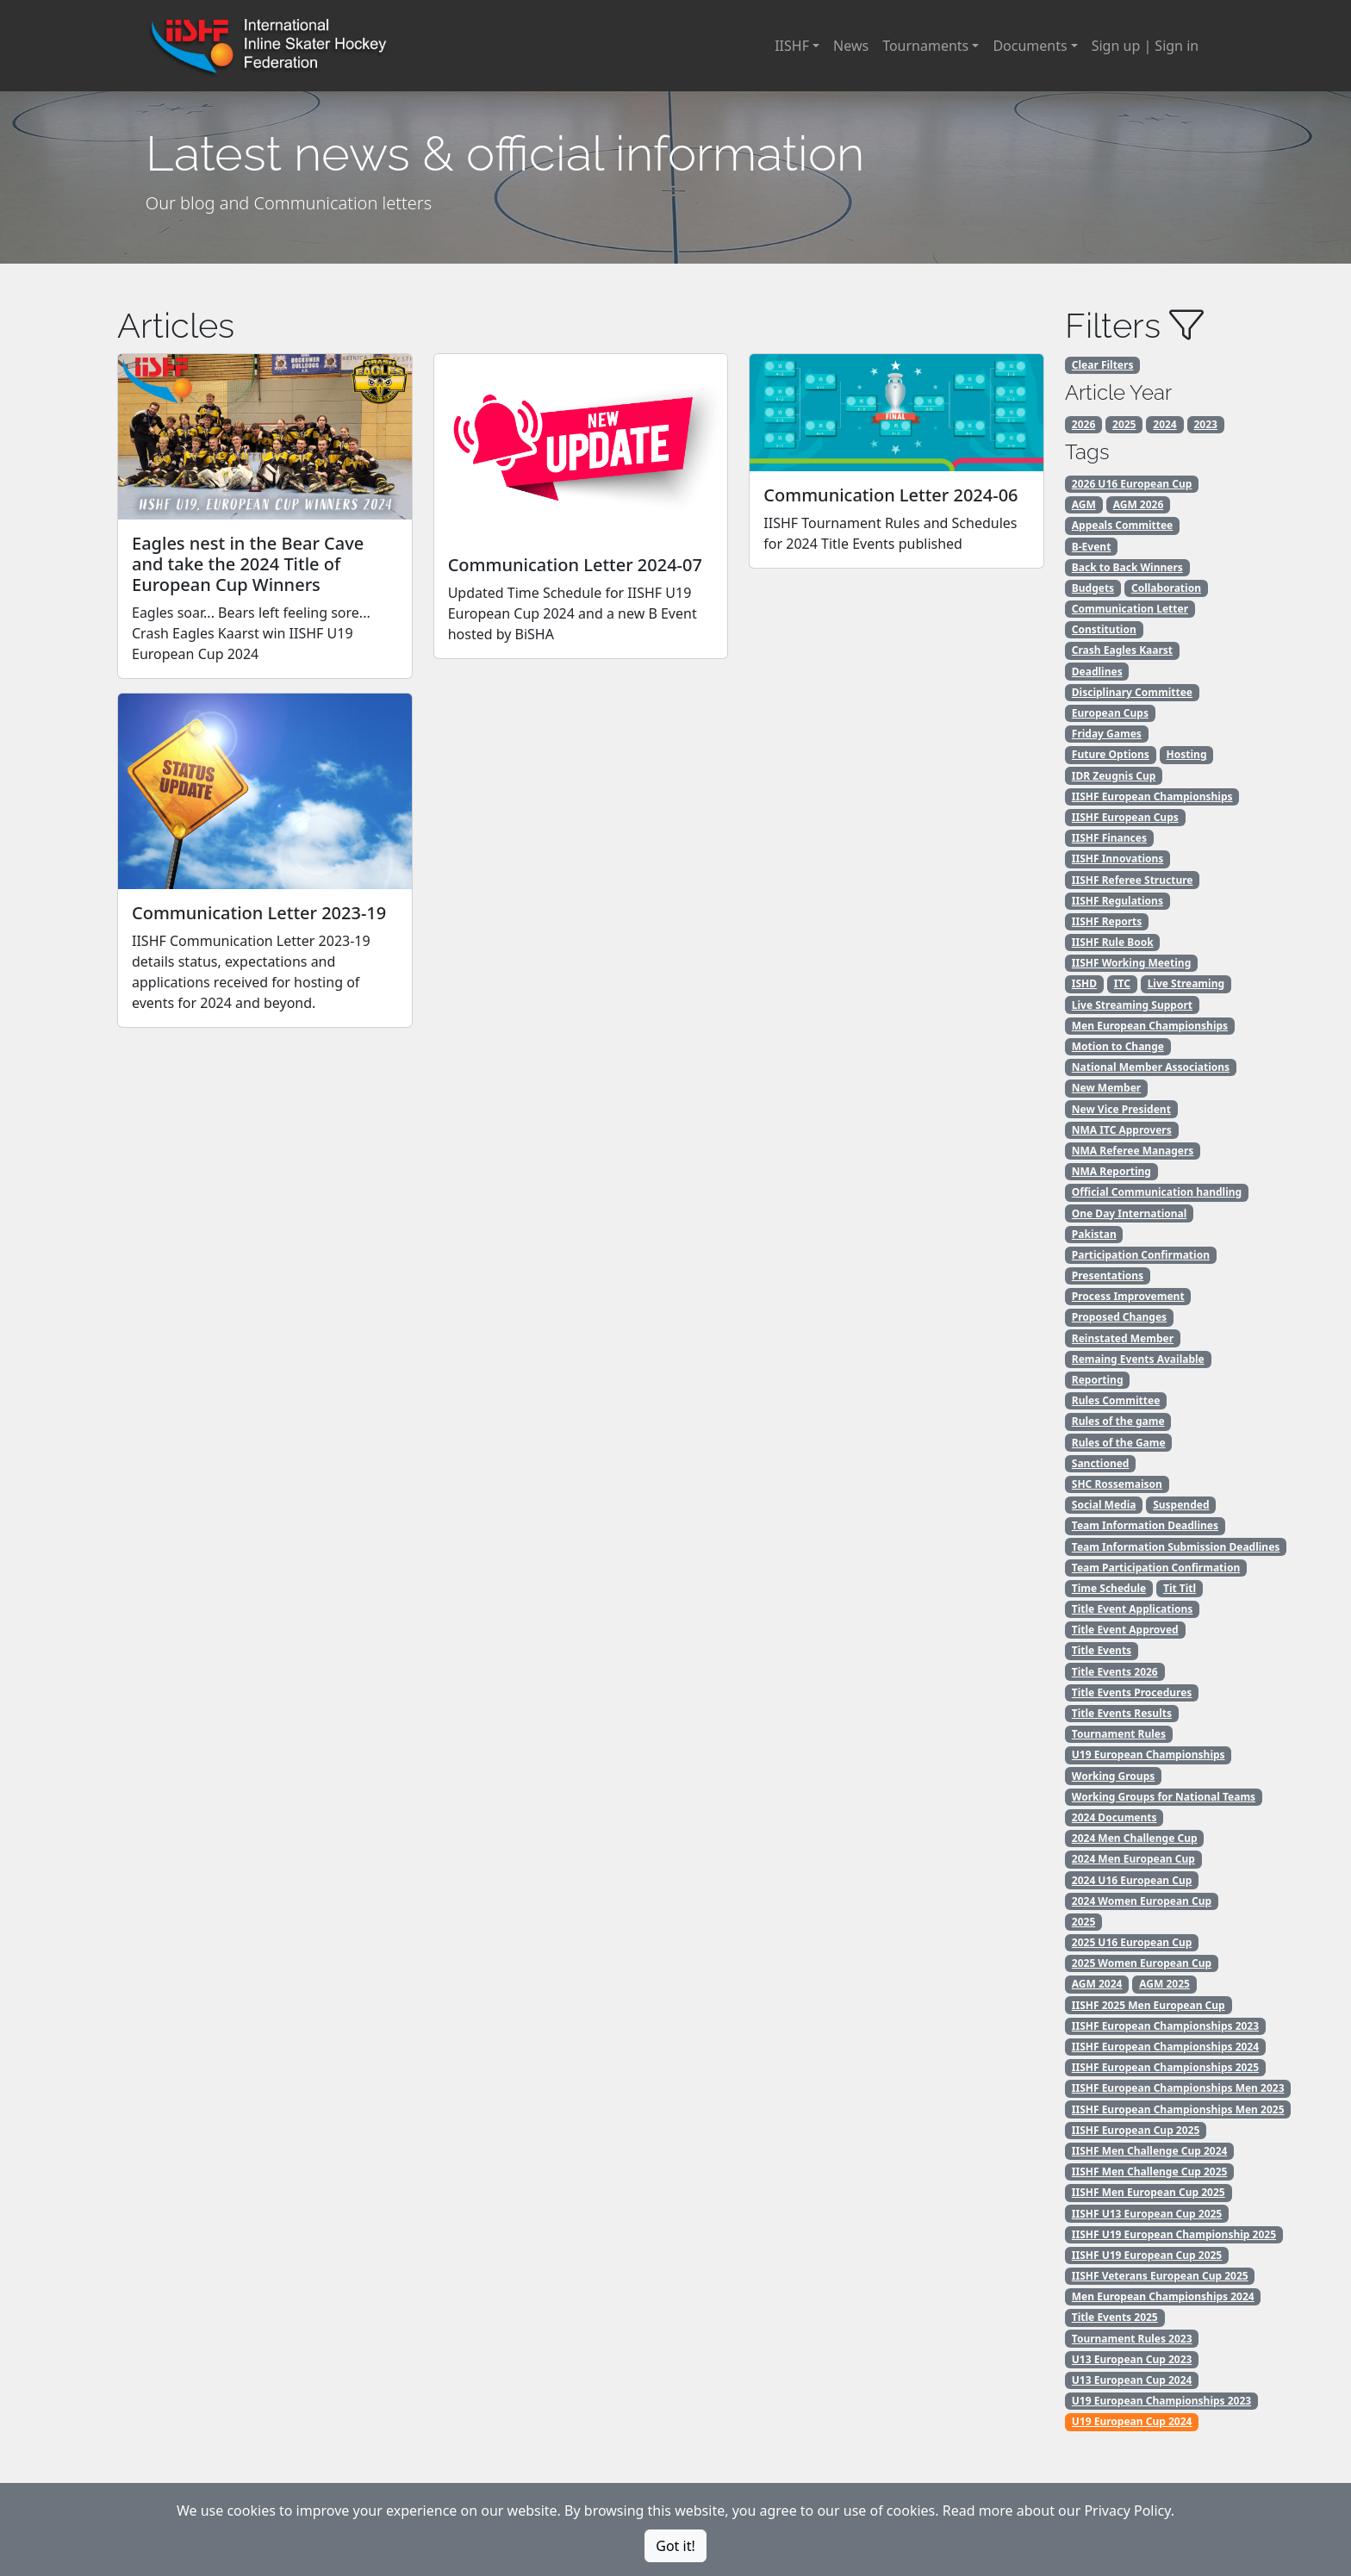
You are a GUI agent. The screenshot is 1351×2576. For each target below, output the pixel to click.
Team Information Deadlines (1145, 1525)
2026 (1083, 424)
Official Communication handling (1157, 1192)
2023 (1205, 424)
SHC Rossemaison (1117, 1484)
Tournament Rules (1119, 1734)
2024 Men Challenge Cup (1135, 1838)
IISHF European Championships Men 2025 (1178, 2109)
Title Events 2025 (1115, 2317)
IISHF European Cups (1125, 817)
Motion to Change (1118, 1046)
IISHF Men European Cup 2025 (1148, 2192)
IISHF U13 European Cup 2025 (1147, 2213)
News (850, 45)
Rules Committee (1116, 1400)
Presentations (1107, 1275)
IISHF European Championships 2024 (1165, 2046)
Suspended (1181, 1504)
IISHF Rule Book (1113, 942)
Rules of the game (1118, 1421)
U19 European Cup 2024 (1132, 2421)
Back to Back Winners (1127, 567)
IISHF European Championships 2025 (1165, 2067)
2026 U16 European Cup (1132, 483)
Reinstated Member (1123, 1338)
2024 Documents (1114, 1817)
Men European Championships (1150, 1025)
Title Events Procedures (1132, 1692)
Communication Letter (1130, 608)
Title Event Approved (1125, 1629)
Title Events (1101, 1650)
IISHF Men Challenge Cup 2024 (1150, 2151)
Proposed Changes (1119, 1317)
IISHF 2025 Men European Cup (1148, 2005)
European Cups (1110, 713)
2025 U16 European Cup (1132, 1942)
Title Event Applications (1132, 1609)
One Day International (1129, 1213)
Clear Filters (1103, 365)
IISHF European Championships (1152, 796)
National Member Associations (1151, 1067)
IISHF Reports (1107, 921)
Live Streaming (1186, 983)
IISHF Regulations (1117, 900)
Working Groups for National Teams (1163, 1796)
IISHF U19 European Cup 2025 (1147, 2255)
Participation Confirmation (1141, 1255)
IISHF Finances (1109, 838)
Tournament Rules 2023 (1132, 2338)
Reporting (1098, 1379)
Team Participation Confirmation (1156, 1567)
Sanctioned (1101, 1463)
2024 (1164, 424)
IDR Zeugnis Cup (1114, 775)
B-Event (1091, 546)
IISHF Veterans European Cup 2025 (1160, 2275)
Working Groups (1113, 1776)
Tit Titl (1179, 1588)
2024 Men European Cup (1133, 1858)
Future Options (1110, 754)
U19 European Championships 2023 (1161, 2400)
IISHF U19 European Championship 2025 (1174, 2234)
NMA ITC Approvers (1122, 1130)
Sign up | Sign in (1145, 45)
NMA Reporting (1111, 1171)
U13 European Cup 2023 (1132, 2359)
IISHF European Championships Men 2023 (1178, 2088)
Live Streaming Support (1132, 1005)
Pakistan (1094, 1234)
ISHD (1084, 983)
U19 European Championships (1148, 1754)
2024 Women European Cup (1141, 1901)
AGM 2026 (1138, 504)
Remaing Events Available (1138, 1359)
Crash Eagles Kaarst (1122, 650)
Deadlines (1097, 671)
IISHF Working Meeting (1131, 962)
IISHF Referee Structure (1132, 880)
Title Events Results (1122, 1713)
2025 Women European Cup (1141, 1963)
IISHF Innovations (1118, 858)
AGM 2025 (1164, 1983)
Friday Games (1107, 733)
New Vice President (1121, 1109)
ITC (1122, 983)
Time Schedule (1109, 1588)
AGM (1084, 504)
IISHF (792, 45)
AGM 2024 (1097, 1983)
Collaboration (1166, 588)
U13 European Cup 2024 (1132, 2380)
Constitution (1104, 629)
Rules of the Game (1119, 1442)
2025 (1124, 424)
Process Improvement (1128, 1296)
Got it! (675, 2545)
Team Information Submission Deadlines (1176, 1547)
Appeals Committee (1122, 525)
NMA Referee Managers (1133, 1150)
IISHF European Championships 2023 (1165, 2026)
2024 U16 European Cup (1132, 1880)
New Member (1106, 1087)
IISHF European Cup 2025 (1136, 2130)
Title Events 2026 (1115, 1671)
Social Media (1104, 1504)
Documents (1030, 45)
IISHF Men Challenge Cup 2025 (1150, 2171)
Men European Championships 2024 (1163, 2296)
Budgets (1093, 588)
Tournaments (925, 45)
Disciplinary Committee (1132, 692)
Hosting (1187, 754)
